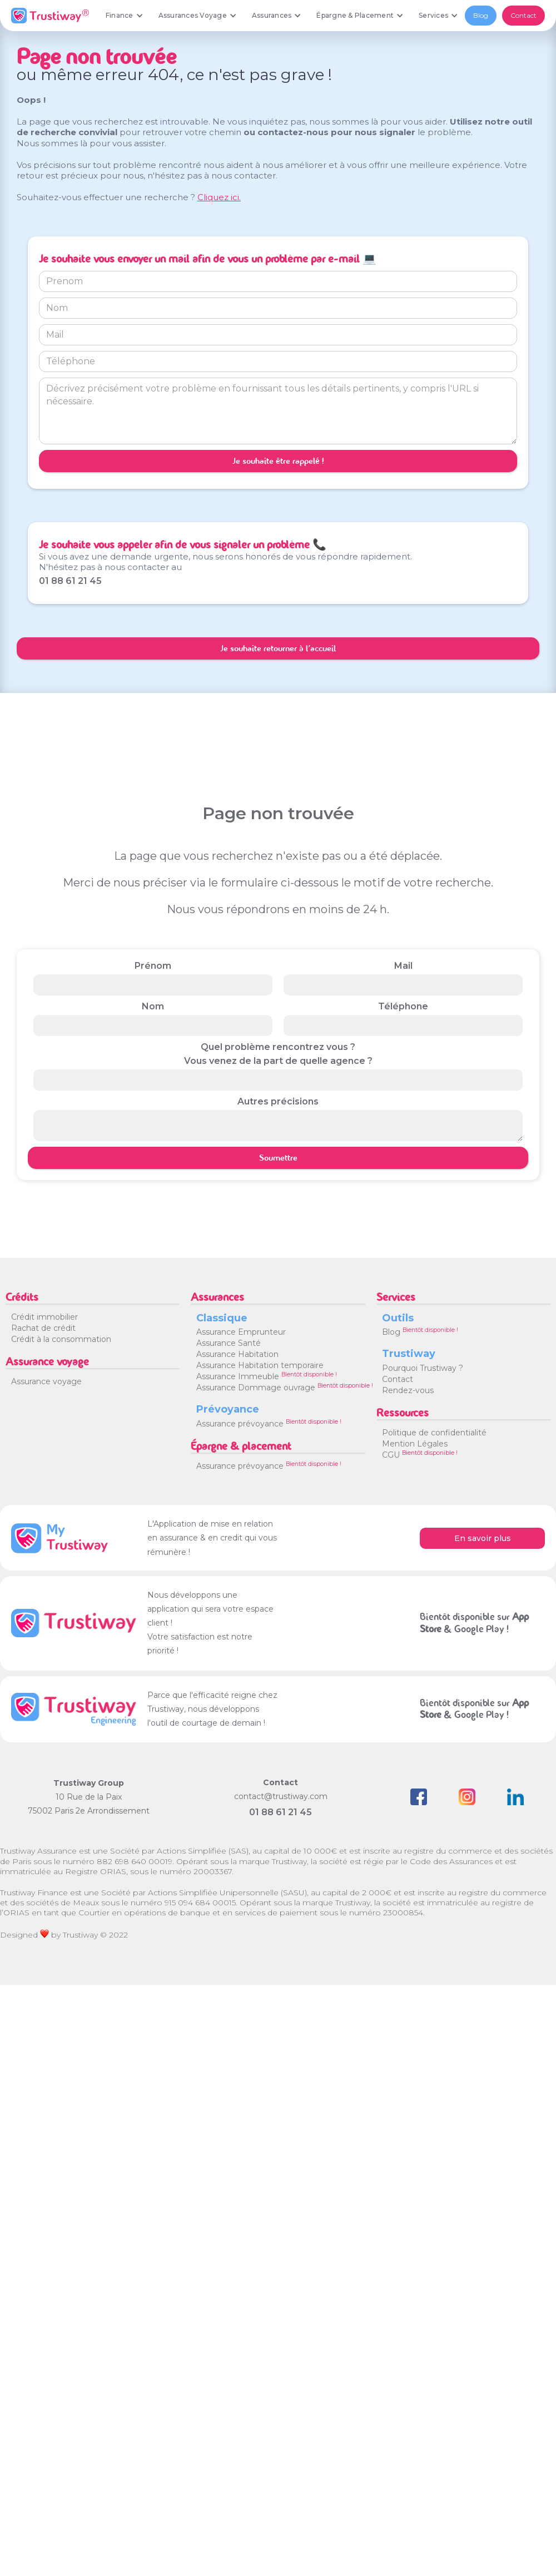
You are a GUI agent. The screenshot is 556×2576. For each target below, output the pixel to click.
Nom (153, 1006)
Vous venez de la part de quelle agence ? (278, 1061)
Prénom (153, 965)
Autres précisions (278, 1101)
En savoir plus (482, 1538)
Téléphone (403, 1006)
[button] (123, 15)
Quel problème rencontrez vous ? (278, 1047)
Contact (523, 15)
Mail (403, 965)
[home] (50, 15)
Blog (480, 15)
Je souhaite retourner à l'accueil (278, 648)
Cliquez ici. (219, 197)
